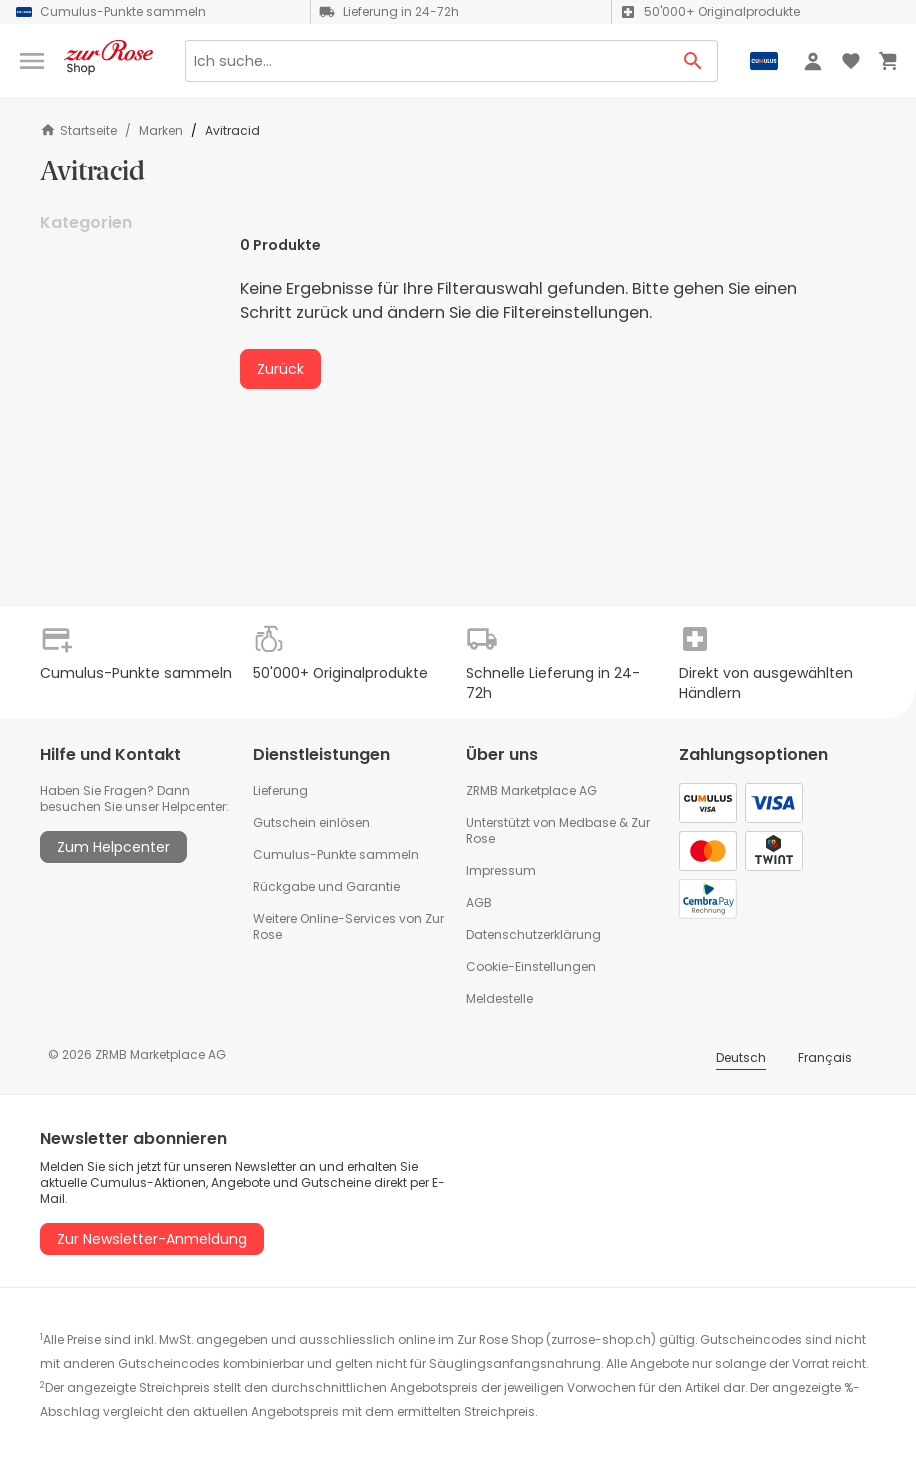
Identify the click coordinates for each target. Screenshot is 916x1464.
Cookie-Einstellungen (531, 966)
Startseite (78, 130)
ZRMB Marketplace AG (531, 790)
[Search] (427, 61)
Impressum (501, 870)
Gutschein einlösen (311, 822)
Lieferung (280, 790)
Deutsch (741, 1057)
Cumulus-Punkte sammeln (336, 854)
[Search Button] (693, 61)
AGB (479, 902)
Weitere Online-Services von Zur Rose (348, 926)
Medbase (587, 822)
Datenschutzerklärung (533, 934)
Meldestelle (499, 998)
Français (825, 1057)
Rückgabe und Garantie (326, 886)
